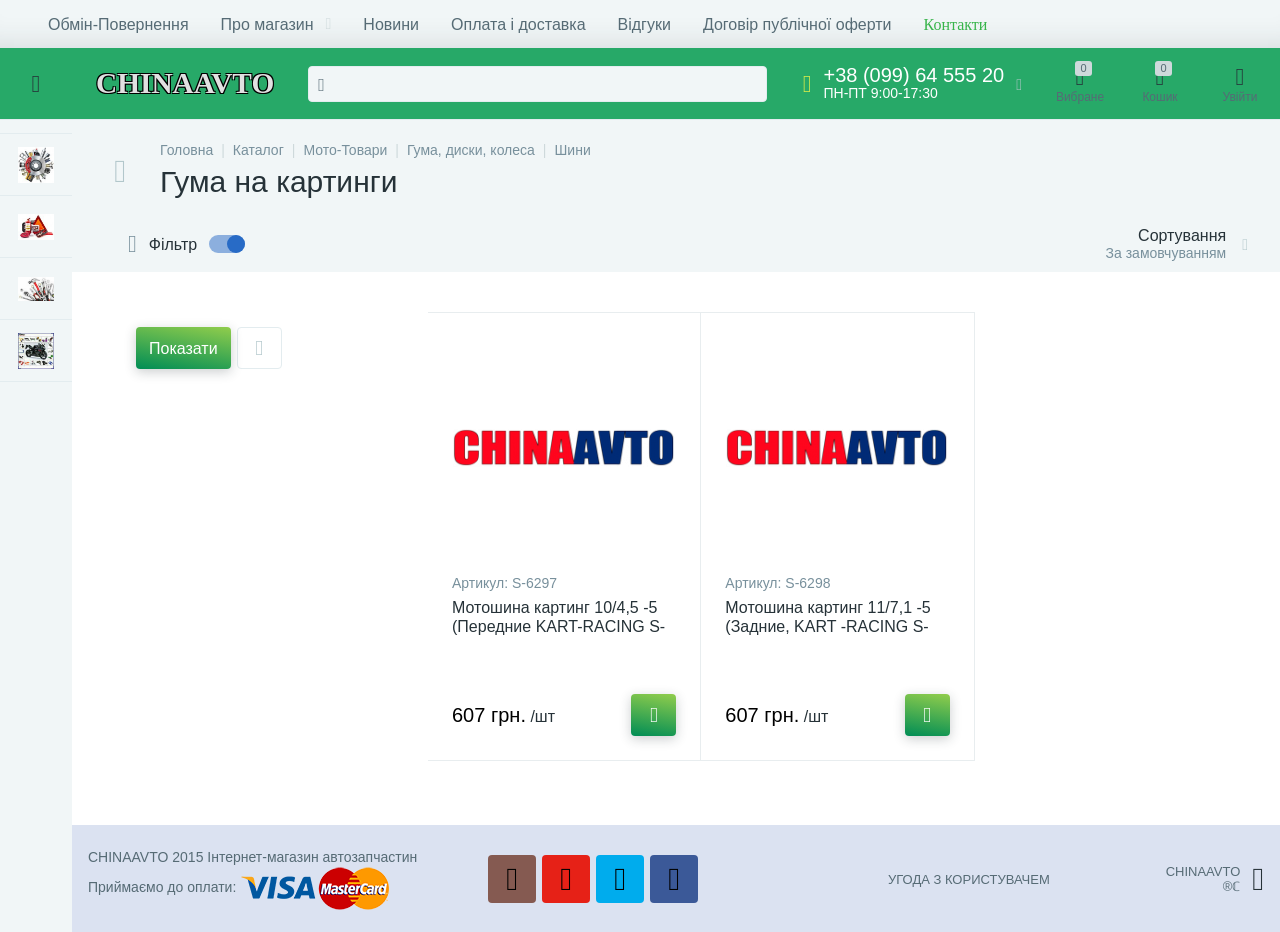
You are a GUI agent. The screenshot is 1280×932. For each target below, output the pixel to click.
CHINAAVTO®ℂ (1215, 879)
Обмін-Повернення (118, 24)
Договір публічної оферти (797, 24)
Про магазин (276, 24)
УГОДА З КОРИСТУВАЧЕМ (969, 879)
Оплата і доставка (518, 24)
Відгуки (644, 24)
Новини (391, 24)
